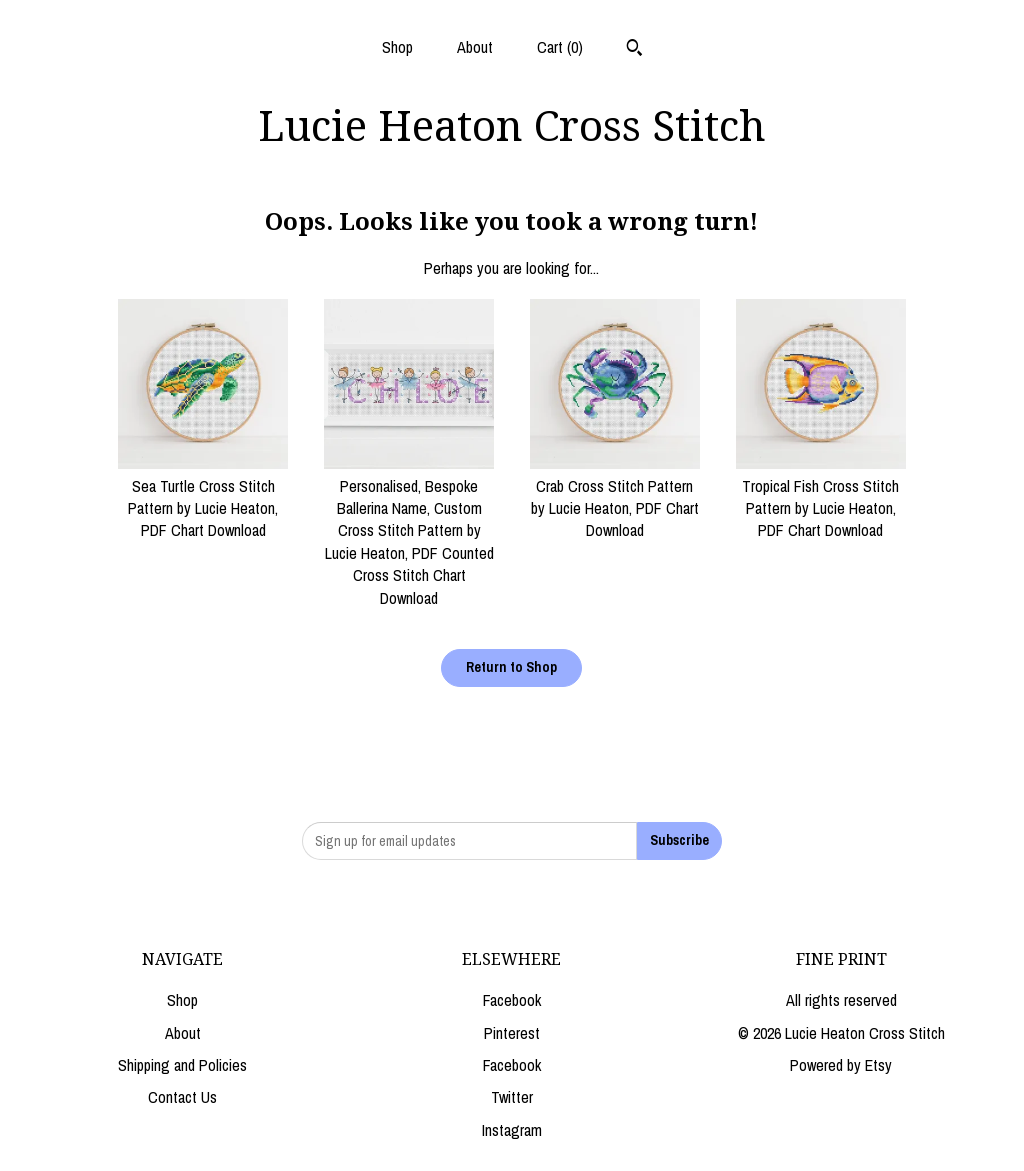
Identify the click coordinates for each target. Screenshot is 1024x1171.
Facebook (512, 1000)
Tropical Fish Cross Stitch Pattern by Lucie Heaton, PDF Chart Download (821, 496)
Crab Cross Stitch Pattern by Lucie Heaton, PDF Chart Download (615, 496)
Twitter (512, 1097)
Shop (397, 47)
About (475, 47)
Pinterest (512, 1033)
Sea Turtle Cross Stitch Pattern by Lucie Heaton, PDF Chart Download (203, 496)
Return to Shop (511, 667)
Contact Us (182, 1097)
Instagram (512, 1130)
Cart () (560, 47)
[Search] (634, 50)
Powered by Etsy (841, 1065)
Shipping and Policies (182, 1065)
